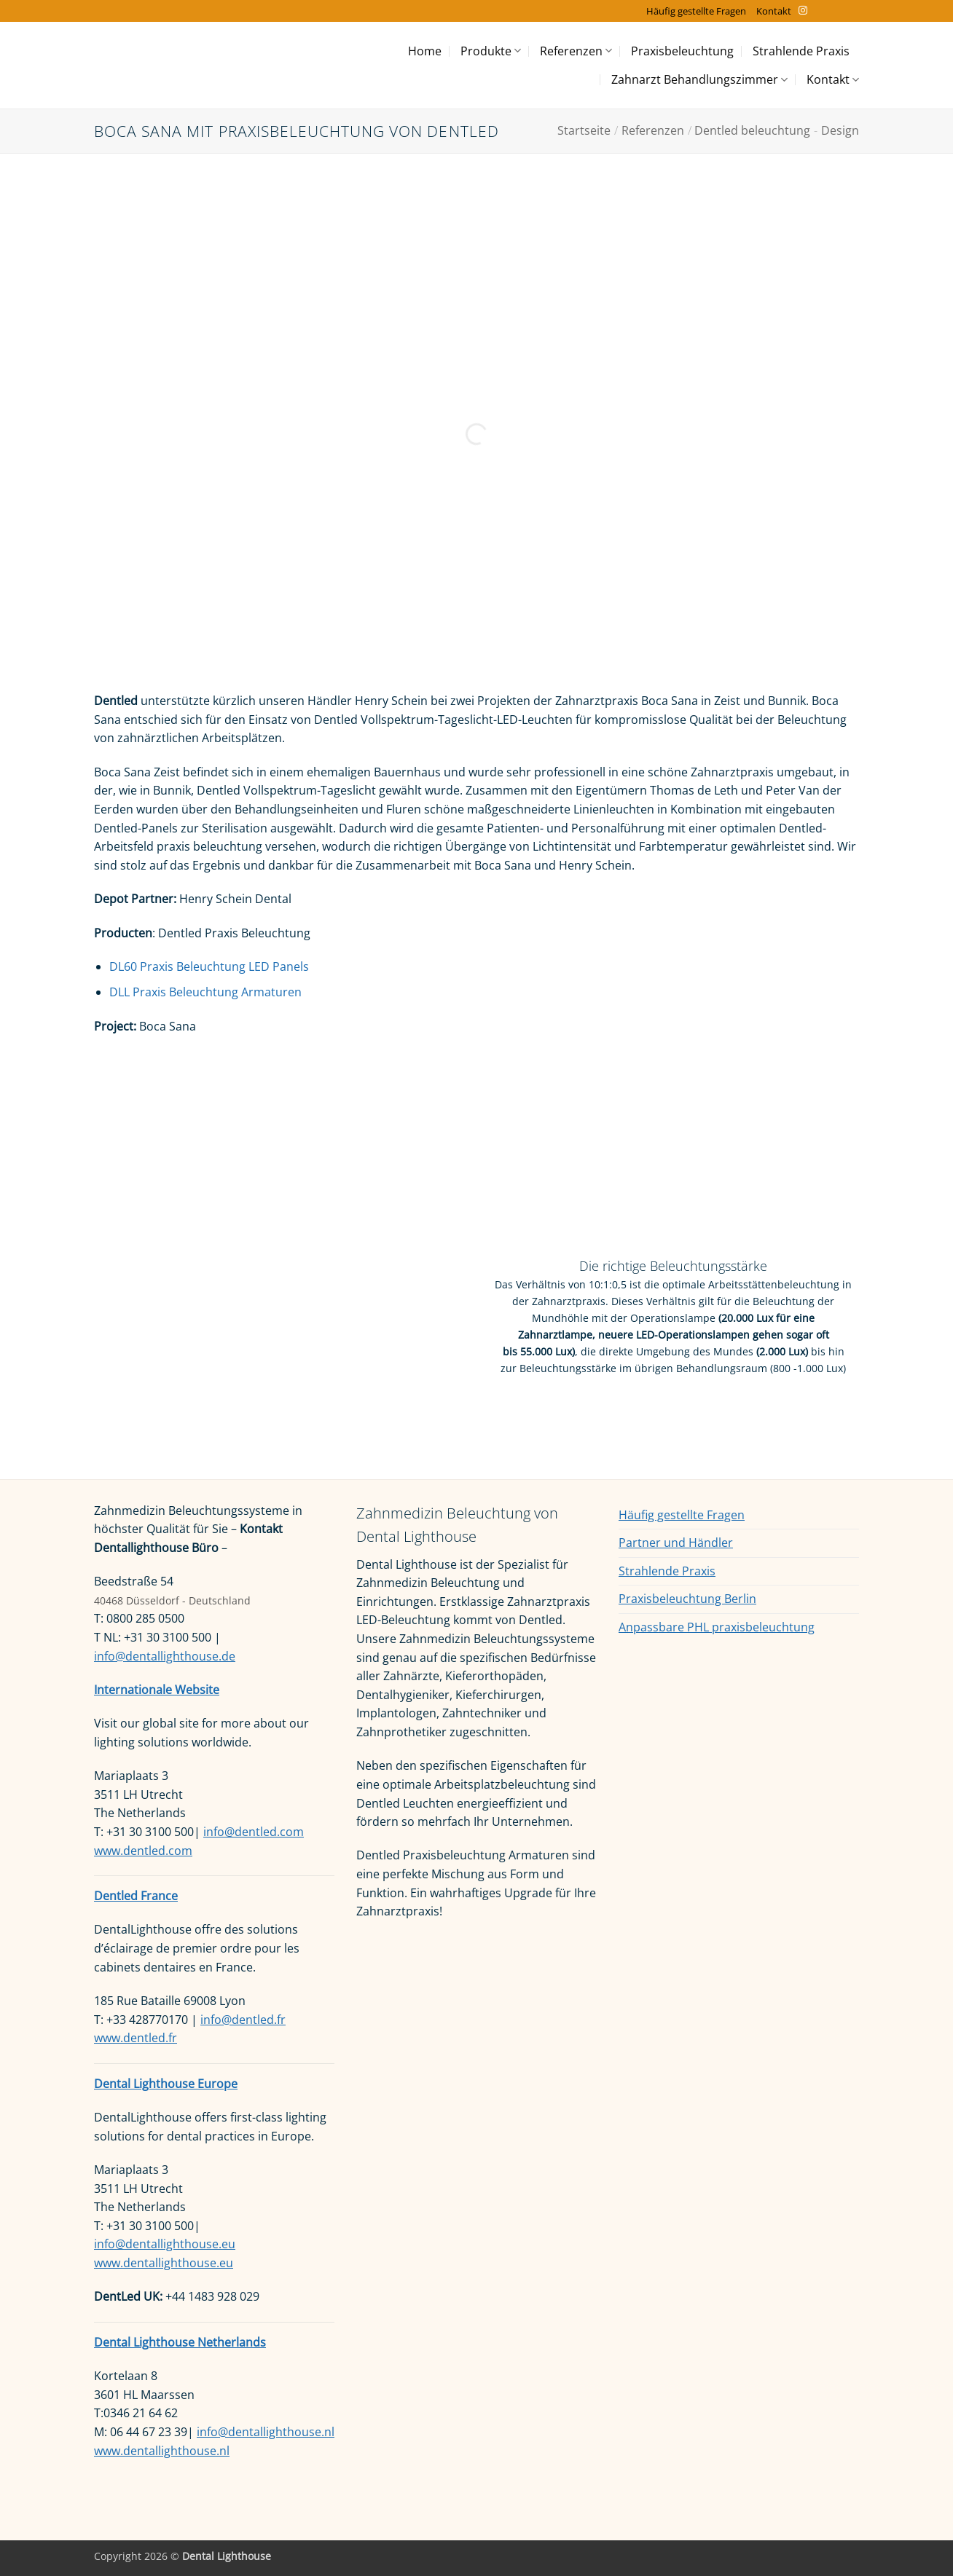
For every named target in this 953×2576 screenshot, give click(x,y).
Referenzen (576, 51)
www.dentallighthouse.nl (162, 2451)
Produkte (490, 51)
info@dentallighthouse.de (164, 1656)
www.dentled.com (143, 1851)
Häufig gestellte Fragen (696, 10)
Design (840, 130)
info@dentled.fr (243, 2020)
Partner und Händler (676, 1543)
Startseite (584, 130)
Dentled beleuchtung (752, 130)
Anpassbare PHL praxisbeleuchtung (717, 1627)
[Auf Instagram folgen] (803, 11)
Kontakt (773, 10)
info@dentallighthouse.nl (265, 2432)
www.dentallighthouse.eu (163, 2263)
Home (425, 51)
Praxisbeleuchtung (682, 51)
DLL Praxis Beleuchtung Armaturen (207, 992)
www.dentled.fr (135, 2038)
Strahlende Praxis (801, 51)
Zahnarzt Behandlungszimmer (699, 79)
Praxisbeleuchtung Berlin (687, 1599)
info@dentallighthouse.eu (164, 2244)
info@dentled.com (253, 1832)
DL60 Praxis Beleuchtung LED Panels (209, 966)
